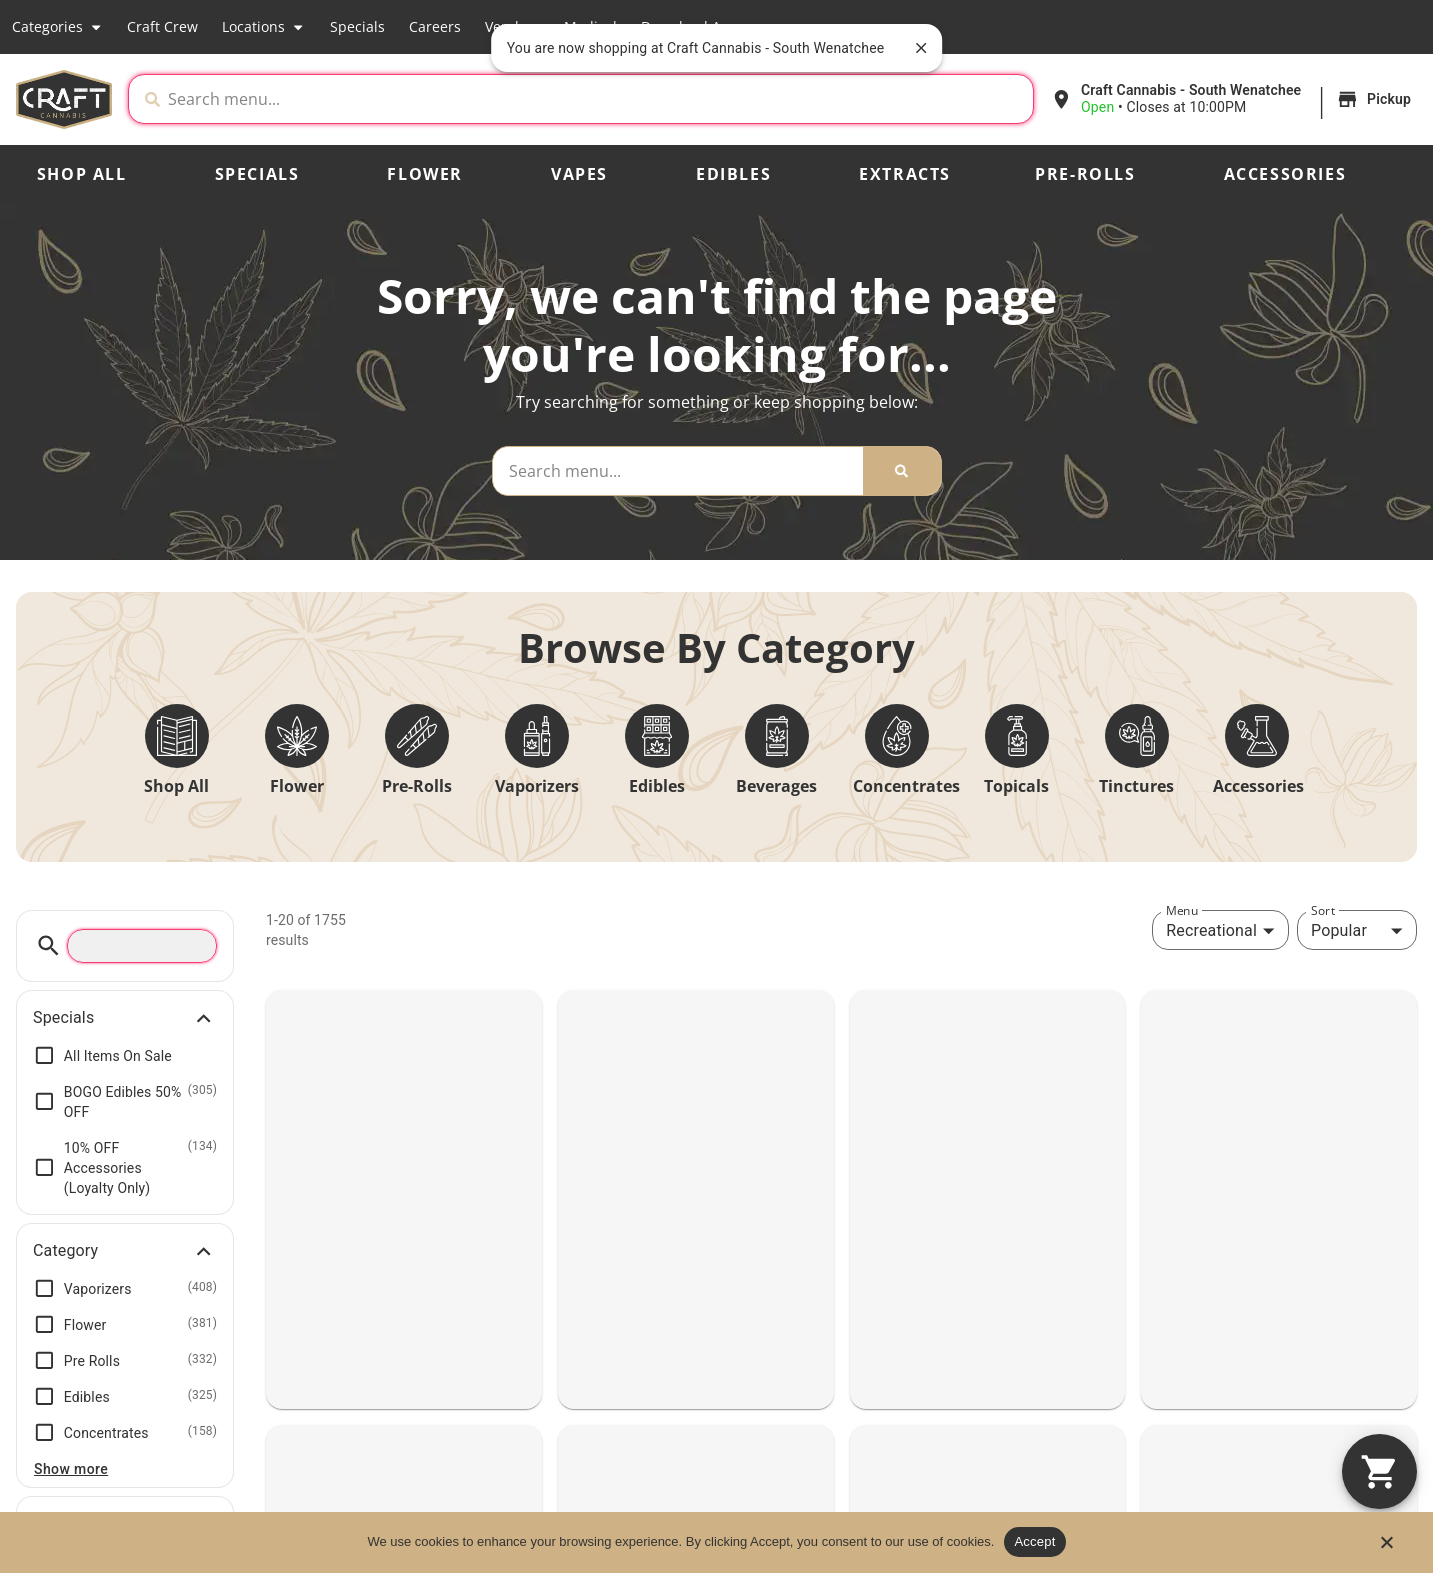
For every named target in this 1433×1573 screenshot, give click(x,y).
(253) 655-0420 (637, 1279)
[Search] (901, 471)
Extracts (905, 174)
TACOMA (635, 1163)
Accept (1034, 1541)
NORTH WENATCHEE (985, 1163)
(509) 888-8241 (1204, 1279)
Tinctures (1136, 786)
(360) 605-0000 (70, 1279)
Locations (263, 27)
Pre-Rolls (1085, 174)
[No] (1386, 1548)
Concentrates (906, 786)
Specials (357, 26)
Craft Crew (162, 26)
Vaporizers (537, 786)
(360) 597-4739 (353, 1279)
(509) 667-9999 (920, 1279)
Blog (1259, 1502)
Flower (425, 174)
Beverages (776, 786)
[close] (921, 48)
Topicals (1016, 786)
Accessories (1285, 174)
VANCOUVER (91, 1163)
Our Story (1278, 1468)
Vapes (579, 174)
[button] (1233, 99)
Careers (435, 26)
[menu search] (142, 946)
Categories (57, 27)
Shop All (82, 174)
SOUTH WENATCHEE (1267, 1163)
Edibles (733, 174)
